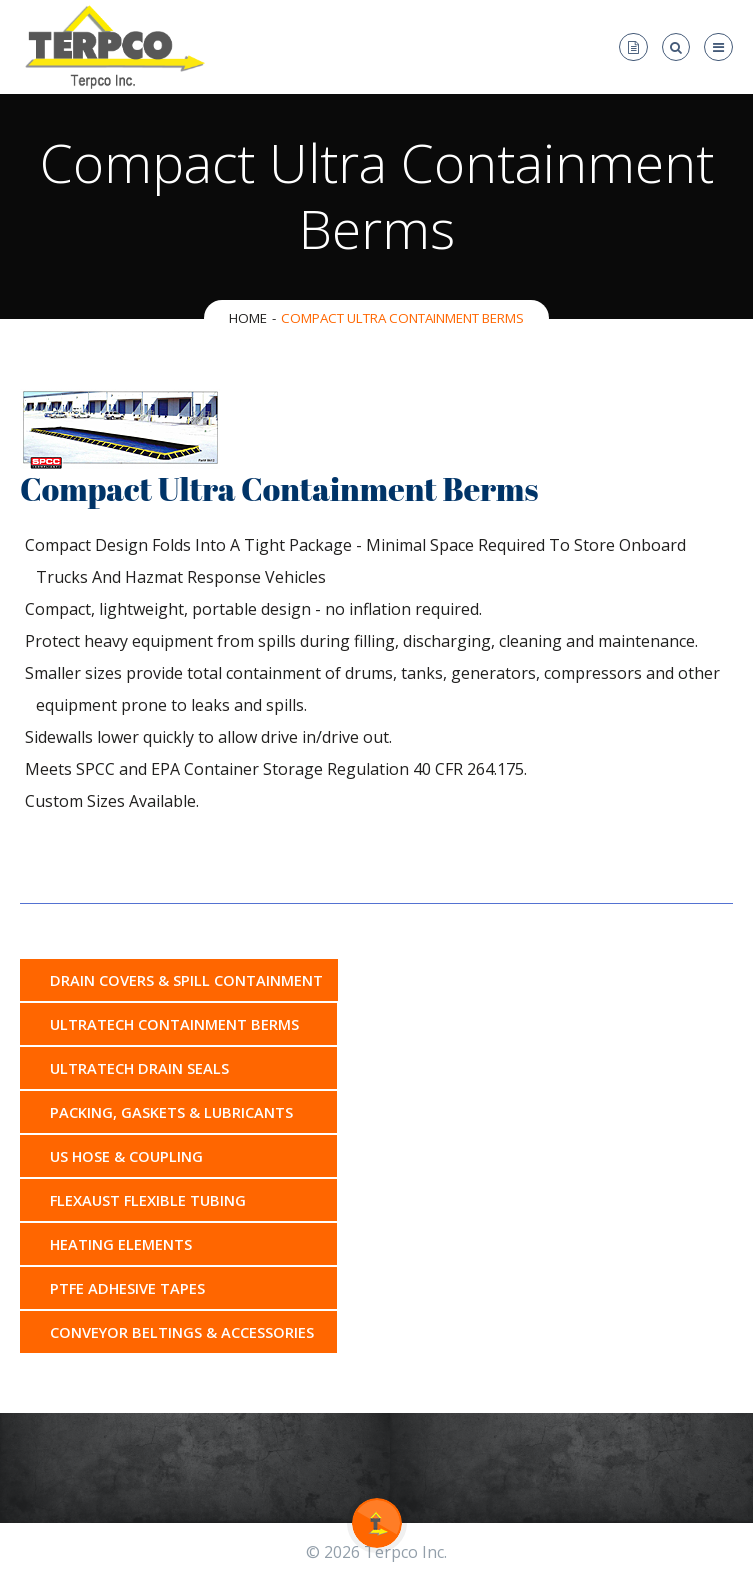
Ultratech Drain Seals (139, 1068)
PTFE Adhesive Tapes (127, 1288)
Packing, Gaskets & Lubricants (171, 1112)
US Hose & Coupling (126, 1156)
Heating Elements (121, 1244)
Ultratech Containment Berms (174, 1024)
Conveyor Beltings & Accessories (182, 1332)
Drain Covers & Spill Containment (186, 980)
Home (248, 318)
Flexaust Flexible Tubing (148, 1200)
